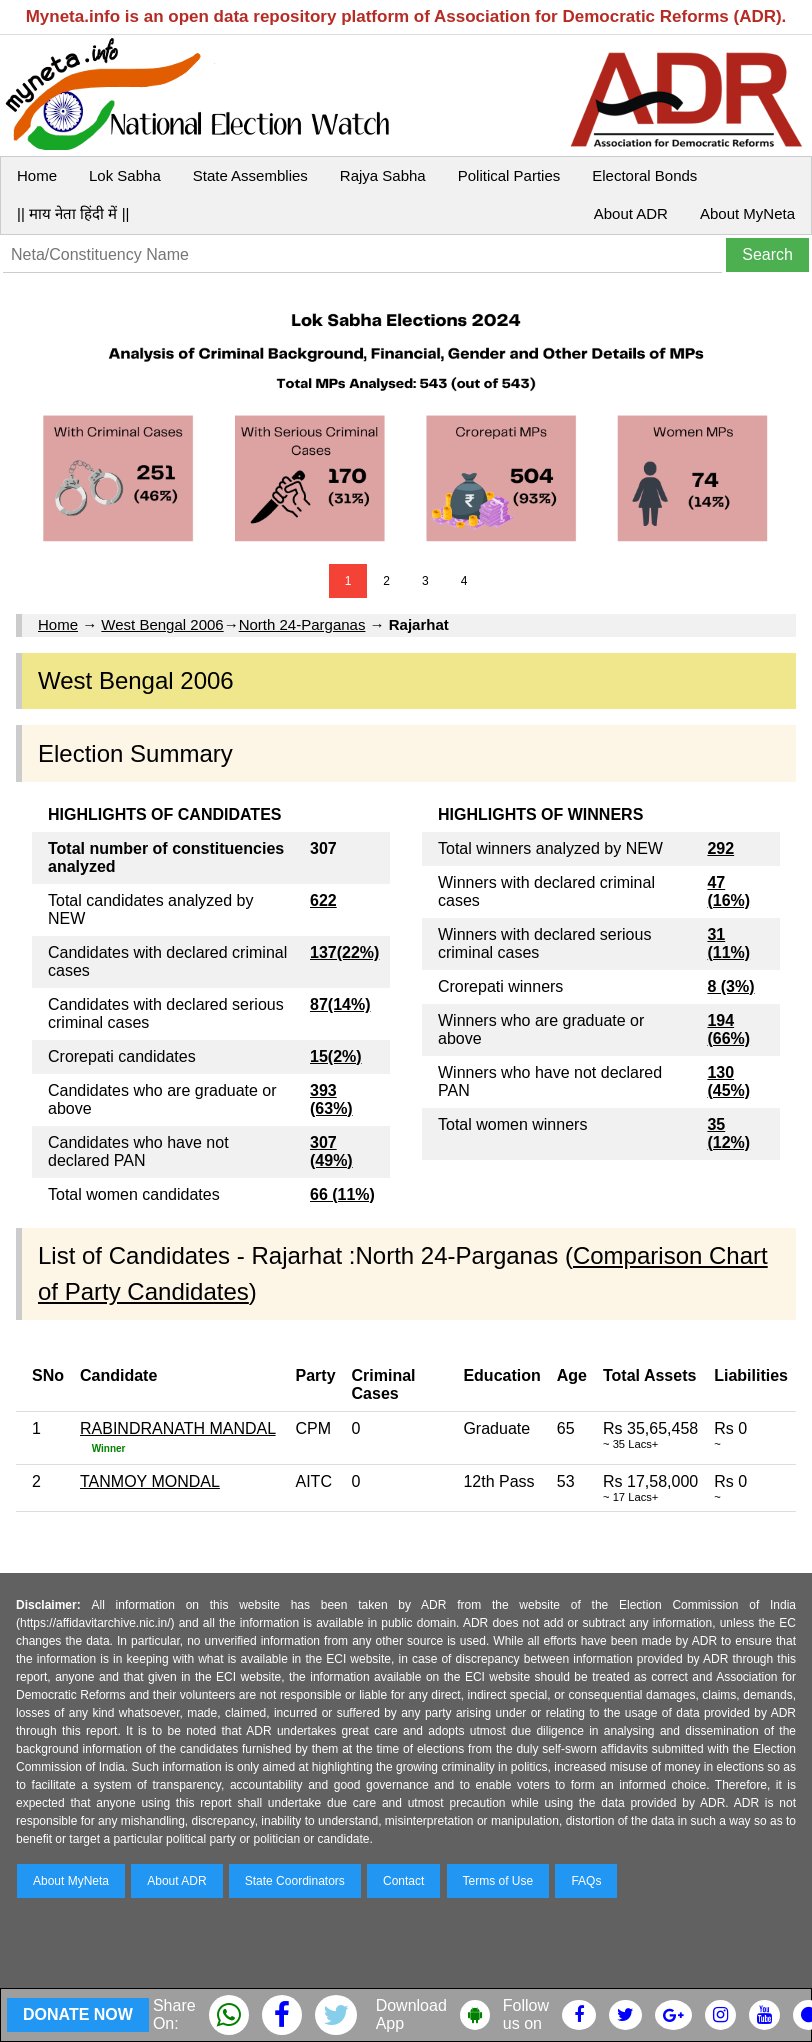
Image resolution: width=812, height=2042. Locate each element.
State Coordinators (295, 1881)
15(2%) (336, 1056)
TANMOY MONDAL (150, 1481)
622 (323, 900)
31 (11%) (728, 943)
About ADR (631, 213)
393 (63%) (331, 1099)
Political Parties (509, 175)
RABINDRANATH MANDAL (178, 1428)
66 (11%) (342, 1194)
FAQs (586, 1881)
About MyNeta (747, 213)
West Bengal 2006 (162, 624)
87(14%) (340, 1004)
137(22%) (344, 952)
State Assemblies (250, 175)
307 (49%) (331, 1151)
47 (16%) (728, 891)
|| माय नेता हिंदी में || (73, 213)
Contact (403, 1881)
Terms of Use (498, 1881)
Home (37, 175)
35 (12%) (728, 1133)
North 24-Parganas (302, 624)
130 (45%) (728, 1081)
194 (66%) (728, 1029)
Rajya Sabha (383, 175)
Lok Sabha (125, 175)
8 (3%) (730, 986)
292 (720, 848)
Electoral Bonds (644, 175)
